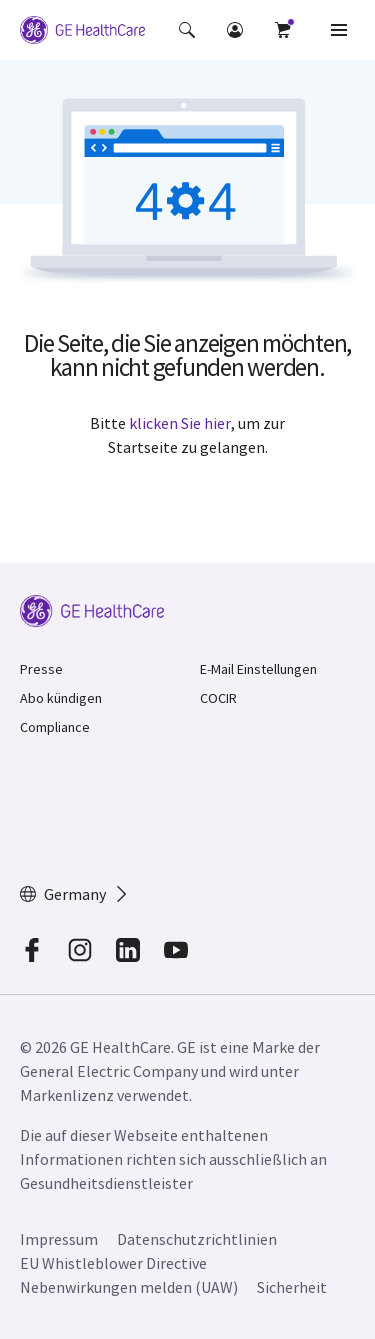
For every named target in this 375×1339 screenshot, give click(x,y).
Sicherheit (292, 1287)
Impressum (59, 1239)
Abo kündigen (61, 698)
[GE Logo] (82, 30)
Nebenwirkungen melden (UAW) (129, 1287)
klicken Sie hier (180, 423)
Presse (41, 669)
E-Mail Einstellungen (258, 669)
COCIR (218, 698)
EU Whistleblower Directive (113, 1263)
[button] (187, 30)
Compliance (55, 727)
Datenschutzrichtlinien (197, 1239)
